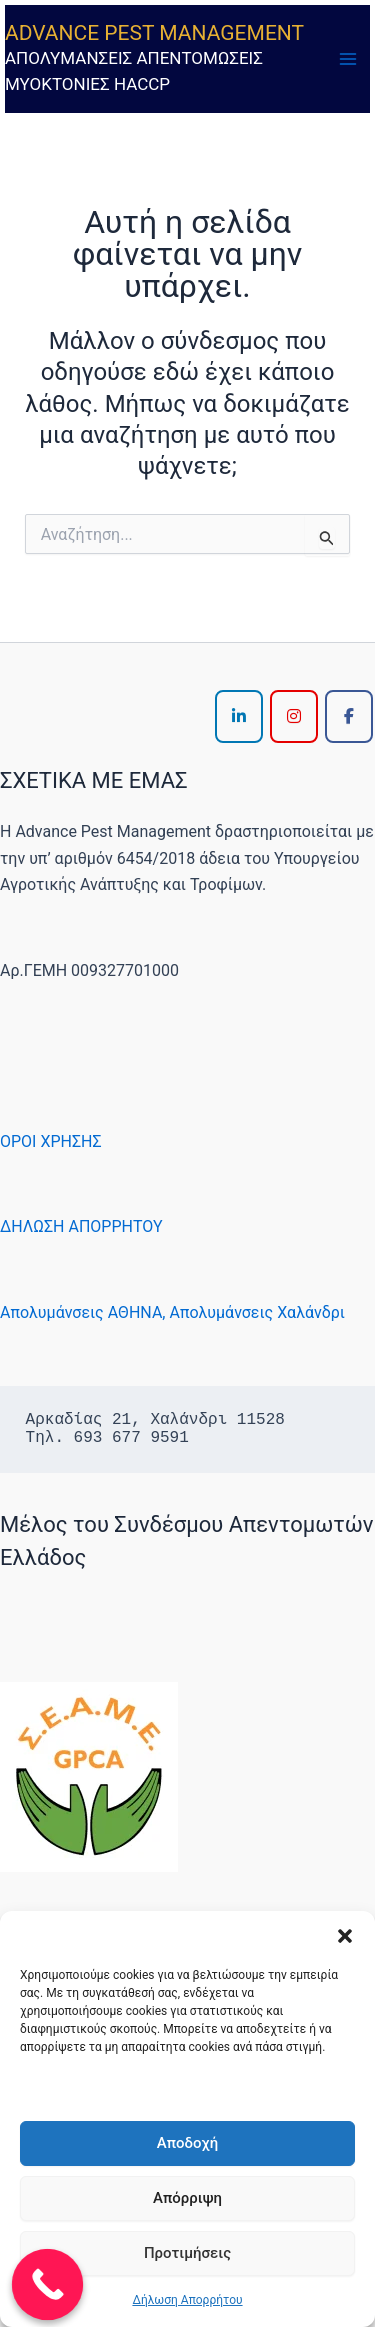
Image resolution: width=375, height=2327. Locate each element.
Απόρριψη (187, 2198)
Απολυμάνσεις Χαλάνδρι (257, 1312)
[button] (345, 1936)
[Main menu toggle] (348, 59)
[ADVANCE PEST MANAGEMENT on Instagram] (294, 716)
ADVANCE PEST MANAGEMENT (154, 33)
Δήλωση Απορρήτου (187, 2300)
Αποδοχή (187, 2143)
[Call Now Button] (48, 2285)
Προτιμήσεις (187, 2253)
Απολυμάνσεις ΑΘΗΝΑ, (82, 1312)
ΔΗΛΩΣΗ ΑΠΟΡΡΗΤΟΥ (81, 1226)
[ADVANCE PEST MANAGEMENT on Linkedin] (239, 716)
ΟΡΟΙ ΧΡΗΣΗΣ (51, 1141)
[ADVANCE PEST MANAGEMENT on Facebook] (349, 716)
